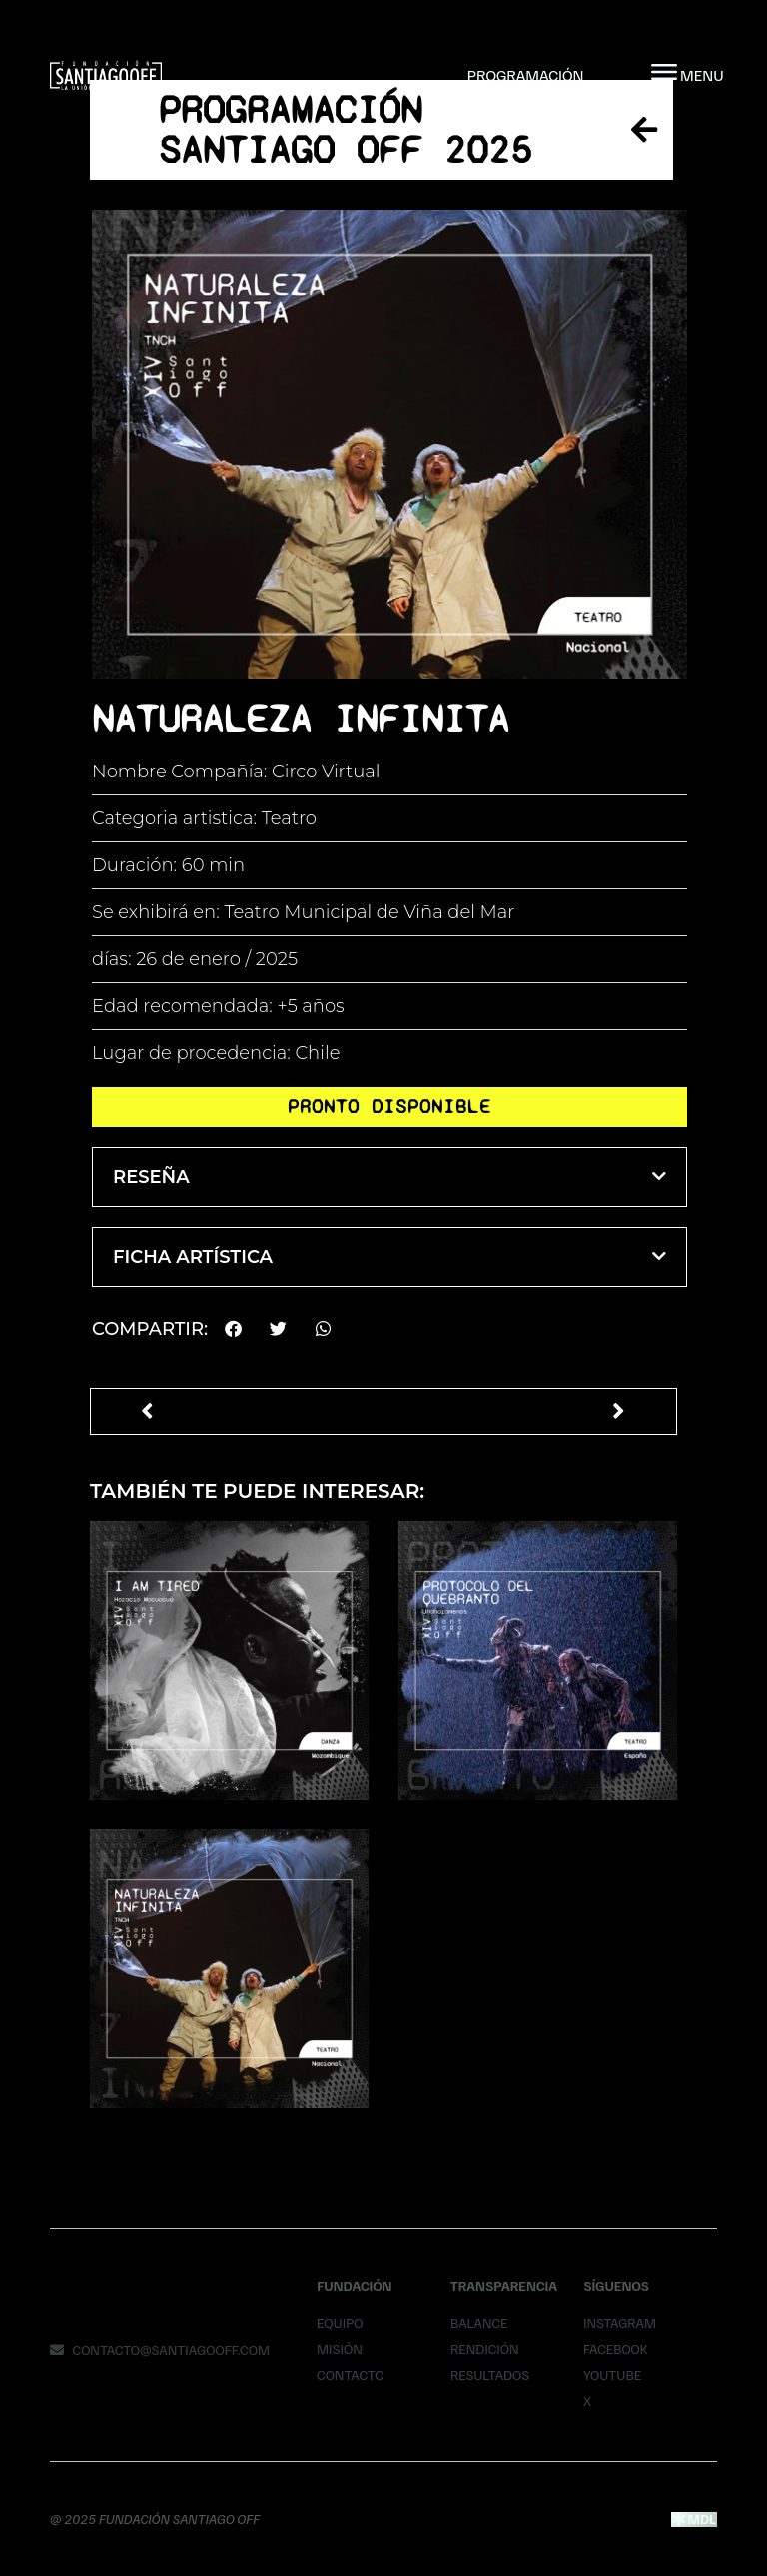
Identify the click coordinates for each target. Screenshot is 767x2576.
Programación (525, 75)
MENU (702, 75)
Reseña (151, 1177)
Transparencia (503, 2285)
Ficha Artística (193, 1257)
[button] (389, 1177)
